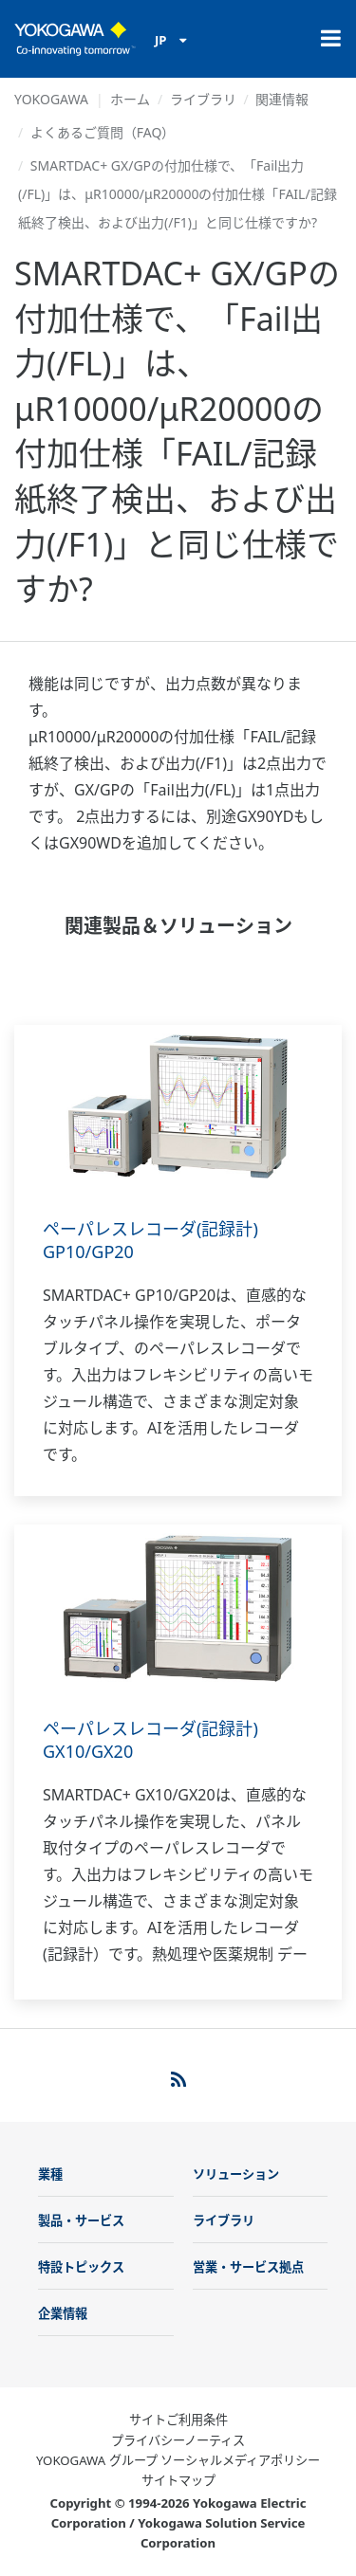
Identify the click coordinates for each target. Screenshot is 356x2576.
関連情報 (282, 99)
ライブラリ (203, 99)
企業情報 (62, 2313)
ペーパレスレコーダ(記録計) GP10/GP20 (150, 1240)
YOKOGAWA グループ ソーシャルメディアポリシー (178, 2460)
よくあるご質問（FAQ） (103, 132)
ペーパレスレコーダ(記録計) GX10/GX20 (150, 1740)
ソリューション (236, 2174)
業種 (50, 2174)
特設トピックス (81, 2266)
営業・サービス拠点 (248, 2266)
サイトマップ (178, 2480)
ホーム (130, 99)
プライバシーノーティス (178, 2440)
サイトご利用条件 (178, 2419)
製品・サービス (81, 2220)
